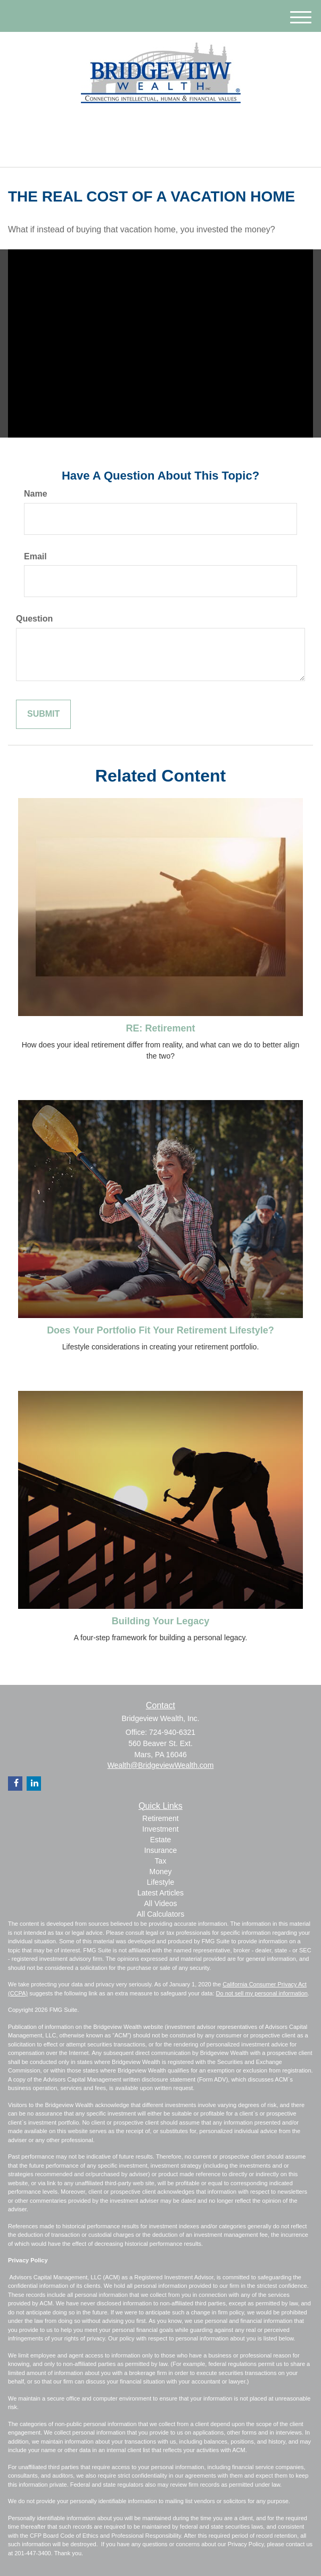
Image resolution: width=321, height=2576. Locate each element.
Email (35, 556)
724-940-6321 (160, 149)
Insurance (160, 1850)
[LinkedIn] (151, 126)
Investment (160, 1829)
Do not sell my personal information (262, 1993)
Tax (161, 1861)
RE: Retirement (160, 1028)
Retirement (160, 1818)
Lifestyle (160, 1882)
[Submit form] (43, 714)
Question (34, 618)
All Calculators (160, 1914)
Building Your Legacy (160, 1621)
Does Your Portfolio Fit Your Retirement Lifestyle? (160, 1330)
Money (160, 1871)
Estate (160, 1839)
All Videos (160, 1903)
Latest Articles (160, 1893)
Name (35, 493)
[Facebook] (165, 126)
